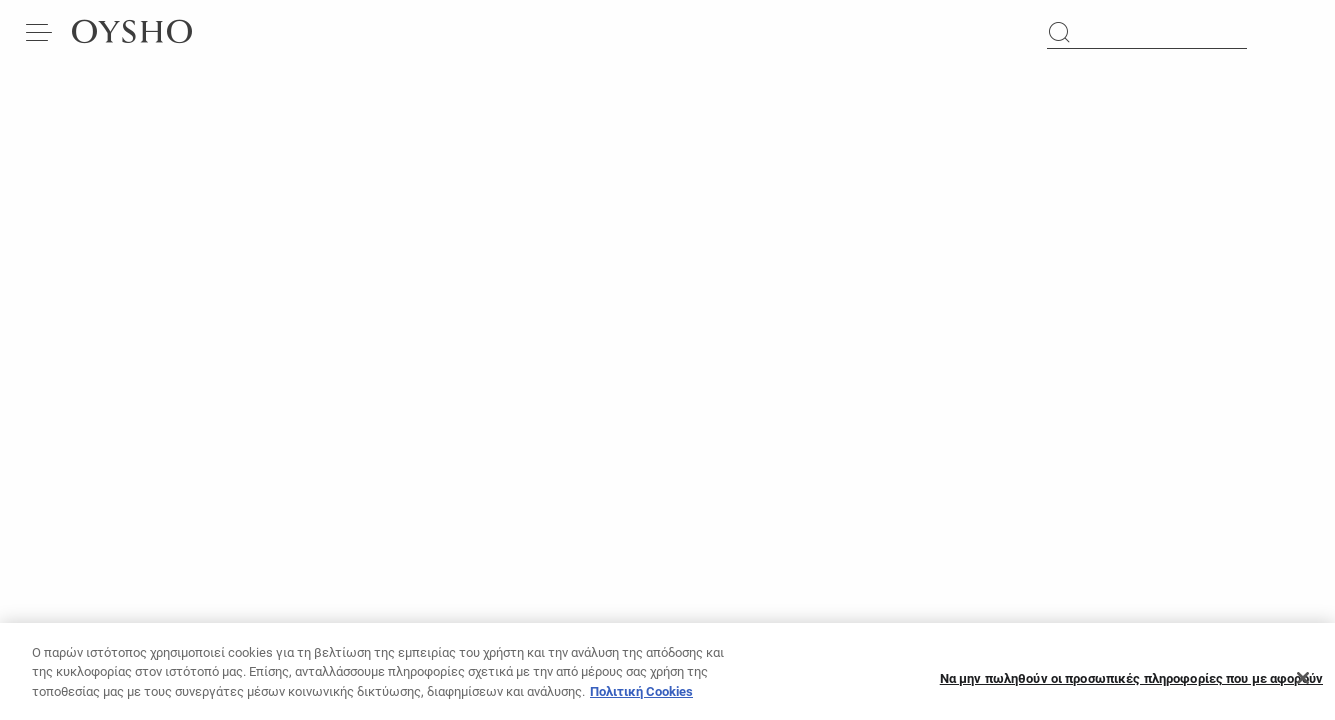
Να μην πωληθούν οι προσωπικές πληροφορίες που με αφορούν (1131, 686)
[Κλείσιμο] (1303, 686)
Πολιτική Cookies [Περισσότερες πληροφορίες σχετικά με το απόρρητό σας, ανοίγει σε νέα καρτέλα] (641, 699)
